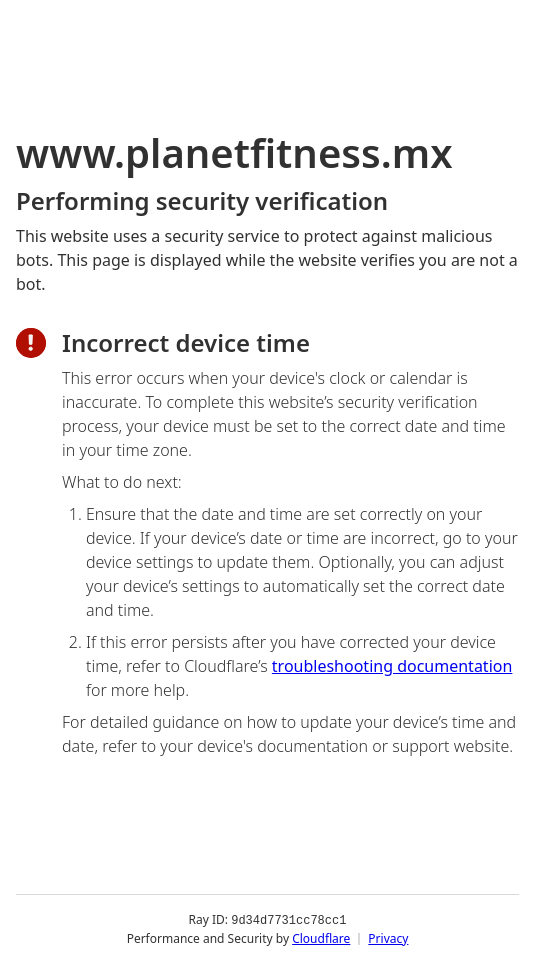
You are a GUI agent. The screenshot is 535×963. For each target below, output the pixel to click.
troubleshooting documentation (392, 666)
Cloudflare (321, 937)
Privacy (388, 937)
